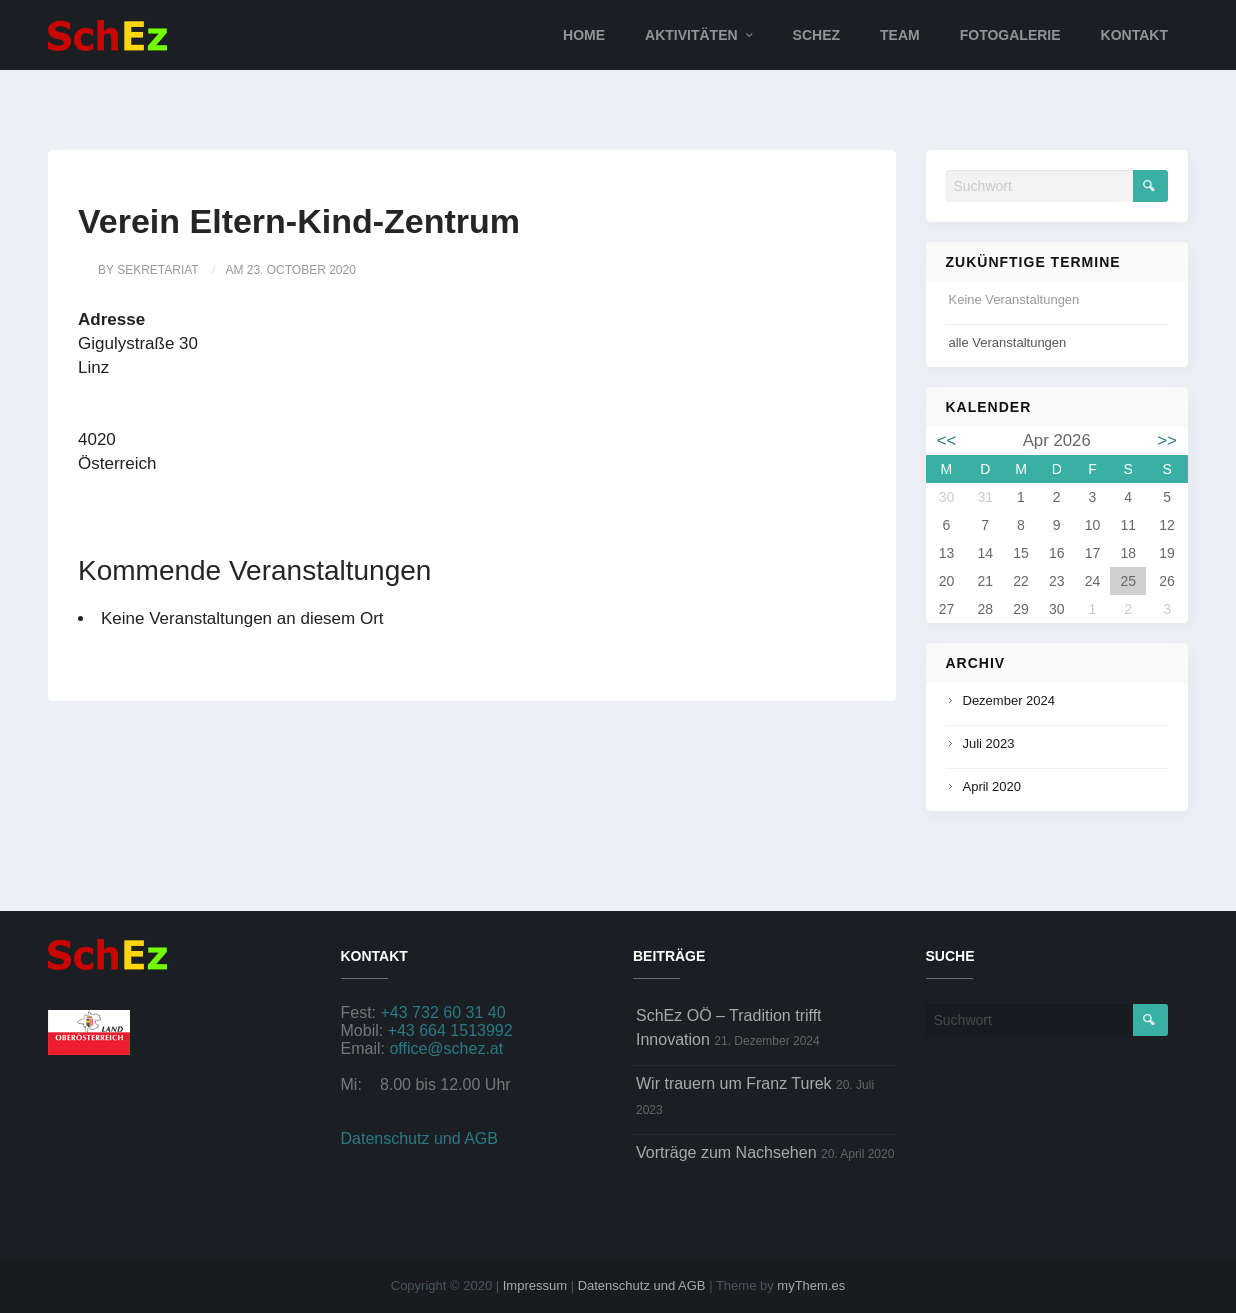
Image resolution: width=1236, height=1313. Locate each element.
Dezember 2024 (1009, 700)
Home (584, 35)
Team (900, 35)
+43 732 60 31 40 (443, 1012)
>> (1167, 440)
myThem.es (811, 1285)
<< (947, 440)
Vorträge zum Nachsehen (726, 1152)
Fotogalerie (1010, 35)
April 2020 (992, 786)
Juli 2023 (989, 743)
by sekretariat (148, 270)
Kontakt (1134, 35)
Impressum (535, 1285)
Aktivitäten (691, 35)
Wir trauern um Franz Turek (734, 1083)
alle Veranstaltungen (1008, 342)
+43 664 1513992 (450, 1030)
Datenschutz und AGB (419, 1138)
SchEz (816, 35)
